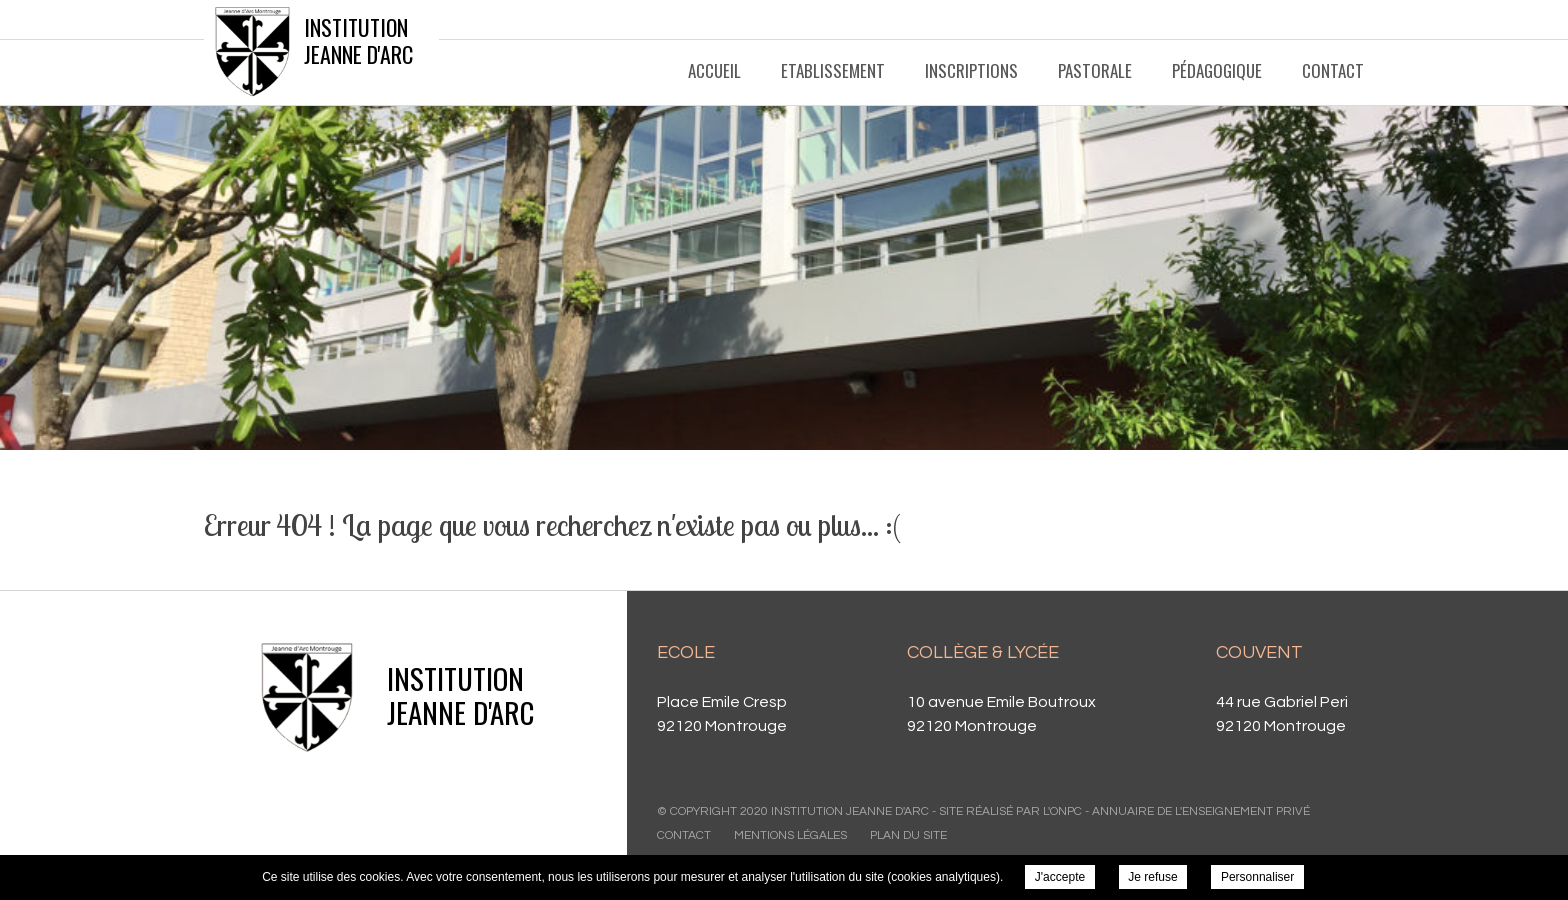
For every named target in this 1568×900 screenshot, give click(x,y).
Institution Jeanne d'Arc (358, 40)
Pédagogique (1217, 70)
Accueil (714, 70)
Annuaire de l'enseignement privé (1201, 811)
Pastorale (1095, 70)
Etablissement (833, 70)
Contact (1333, 70)
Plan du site (908, 835)
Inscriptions (971, 70)
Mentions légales (790, 835)
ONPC (1066, 811)
